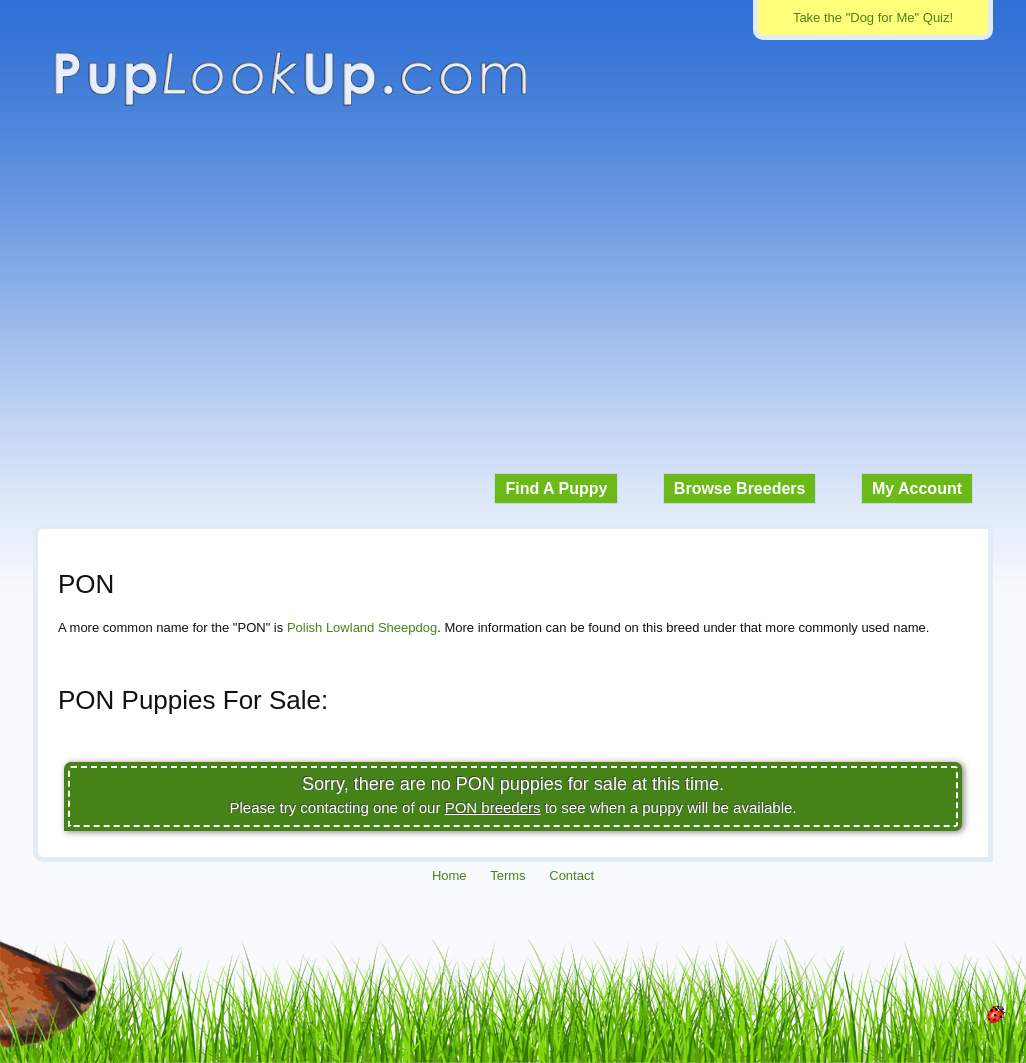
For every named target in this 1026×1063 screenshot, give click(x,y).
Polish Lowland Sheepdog (362, 627)
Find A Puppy (556, 488)
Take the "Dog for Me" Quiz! (873, 17)
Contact (571, 875)
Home (449, 875)
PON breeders (493, 807)
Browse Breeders (740, 488)
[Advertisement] (513, 300)
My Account (917, 488)
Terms (507, 875)
